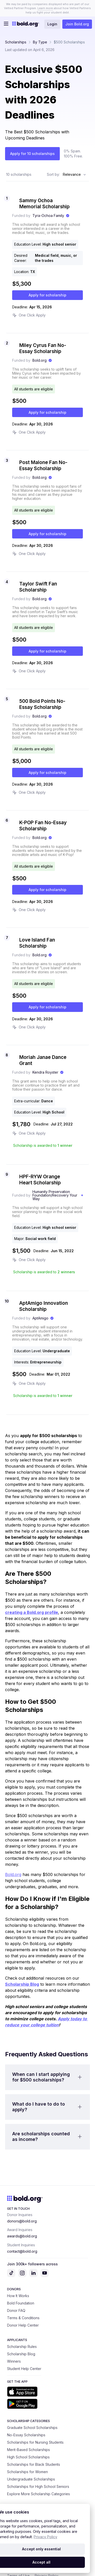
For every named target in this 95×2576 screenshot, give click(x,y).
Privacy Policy (45, 2537)
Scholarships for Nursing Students (35, 2442)
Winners (14, 2361)
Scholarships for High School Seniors (38, 2486)
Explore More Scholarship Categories (38, 2494)
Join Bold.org (77, 24)
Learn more (45, 8)
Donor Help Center (23, 2325)
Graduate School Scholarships (32, 2427)
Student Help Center (24, 2368)
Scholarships (15, 42)
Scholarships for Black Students (33, 2464)
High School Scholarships (28, 2457)
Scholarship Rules (22, 2346)
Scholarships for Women (27, 2472)
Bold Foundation (20, 2303)
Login (52, 24)
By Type (40, 42)
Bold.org (13, 1874)
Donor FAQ (16, 2310)
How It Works (18, 2296)
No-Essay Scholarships (26, 2435)
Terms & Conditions (23, 2318)
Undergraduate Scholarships (31, 2479)
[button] (47, 2077)
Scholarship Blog (21, 2354)
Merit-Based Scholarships (28, 2449)
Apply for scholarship (47, 295)
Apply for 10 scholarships (32, 153)
